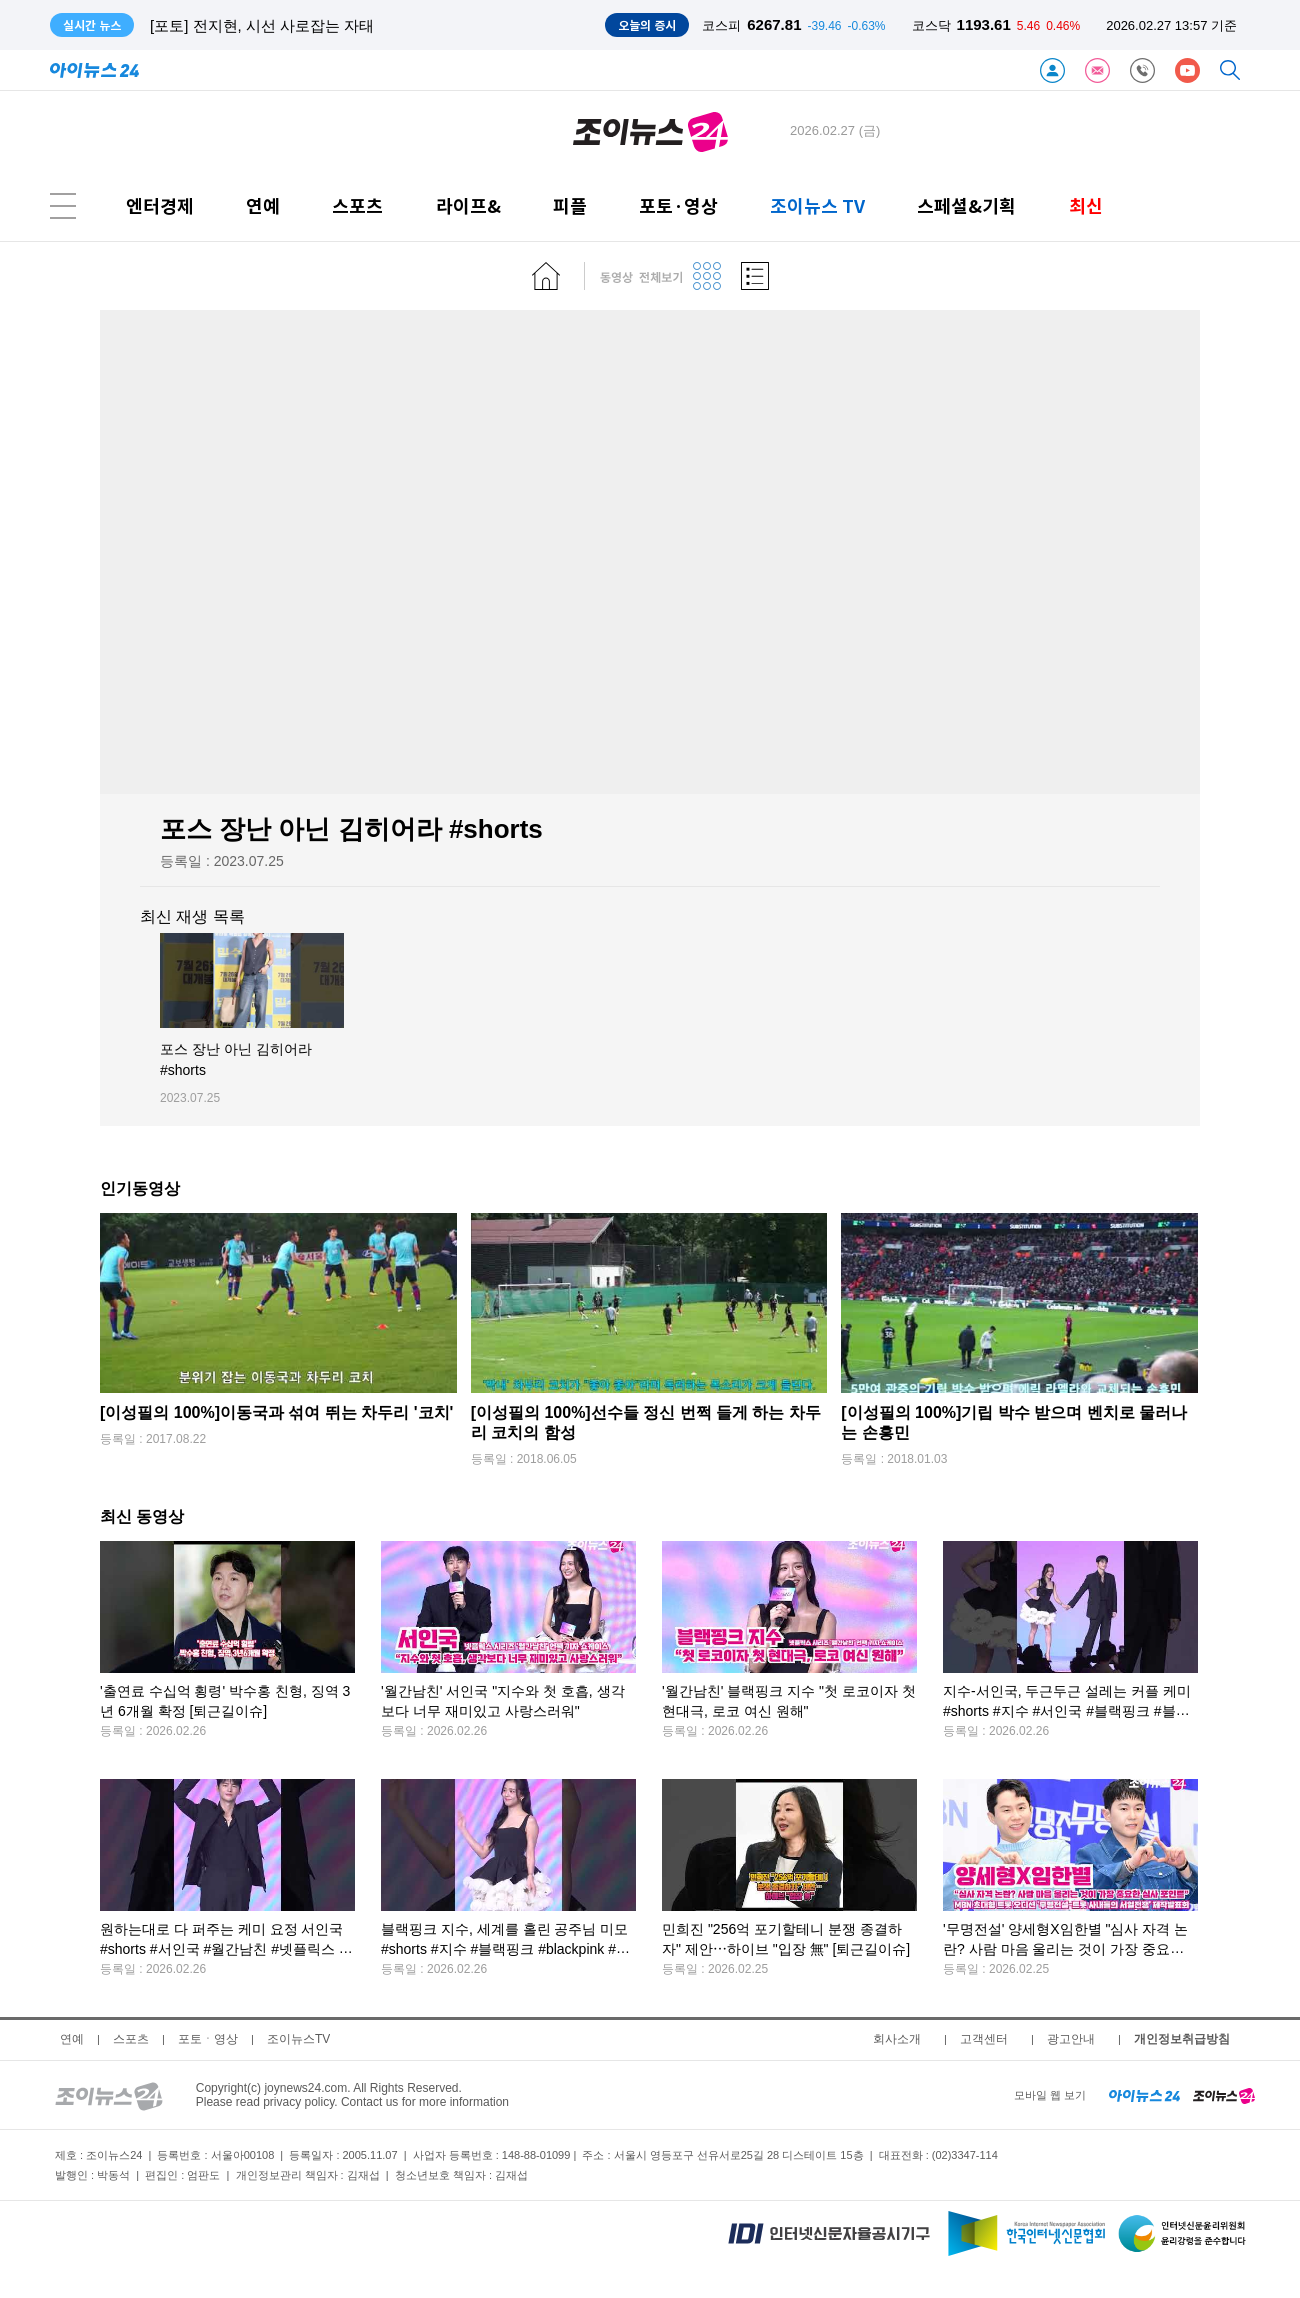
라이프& (468, 205)
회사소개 (897, 2039)
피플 (570, 205)
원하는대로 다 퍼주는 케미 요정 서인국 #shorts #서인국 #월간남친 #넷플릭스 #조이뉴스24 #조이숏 (223, 1949)
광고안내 (1071, 2039)
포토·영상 (678, 205)
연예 (263, 205)
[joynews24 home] (1224, 2095)
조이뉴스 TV (817, 205)
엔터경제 (160, 205)
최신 (1086, 205)
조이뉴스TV (298, 2039)
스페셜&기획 (966, 205)
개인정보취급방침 (1182, 2039)
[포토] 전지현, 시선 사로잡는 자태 (262, 25)
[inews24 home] (1144, 2095)
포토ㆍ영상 (208, 2039)
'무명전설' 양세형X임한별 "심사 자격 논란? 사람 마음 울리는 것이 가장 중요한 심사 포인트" (1065, 1949)
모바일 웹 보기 (1050, 2095)
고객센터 (984, 2039)
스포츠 (357, 205)
